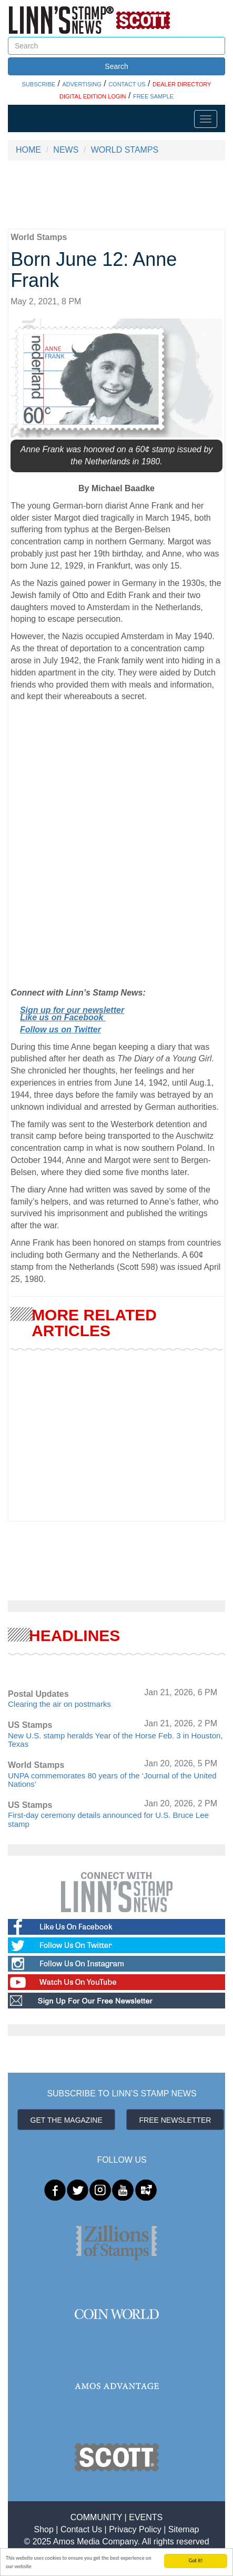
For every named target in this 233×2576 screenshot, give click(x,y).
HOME (28, 149)
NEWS (65, 149)
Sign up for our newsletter (72, 1010)
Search (116, 66)
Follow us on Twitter (60, 1029)
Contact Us (81, 2529)
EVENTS (146, 2517)
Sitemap (183, 2529)
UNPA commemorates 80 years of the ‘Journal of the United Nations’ (112, 1780)
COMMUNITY (96, 2517)
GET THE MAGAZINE (67, 2120)
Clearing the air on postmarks (59, 1703)
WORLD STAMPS (125, 149)
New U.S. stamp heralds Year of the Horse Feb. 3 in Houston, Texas (115, 1740)
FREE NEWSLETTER (175, 2120)
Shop (44, 2529)
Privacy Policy (135, 2529)
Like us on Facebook (63, 1017)
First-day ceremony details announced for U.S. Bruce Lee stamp (108, 1819)
